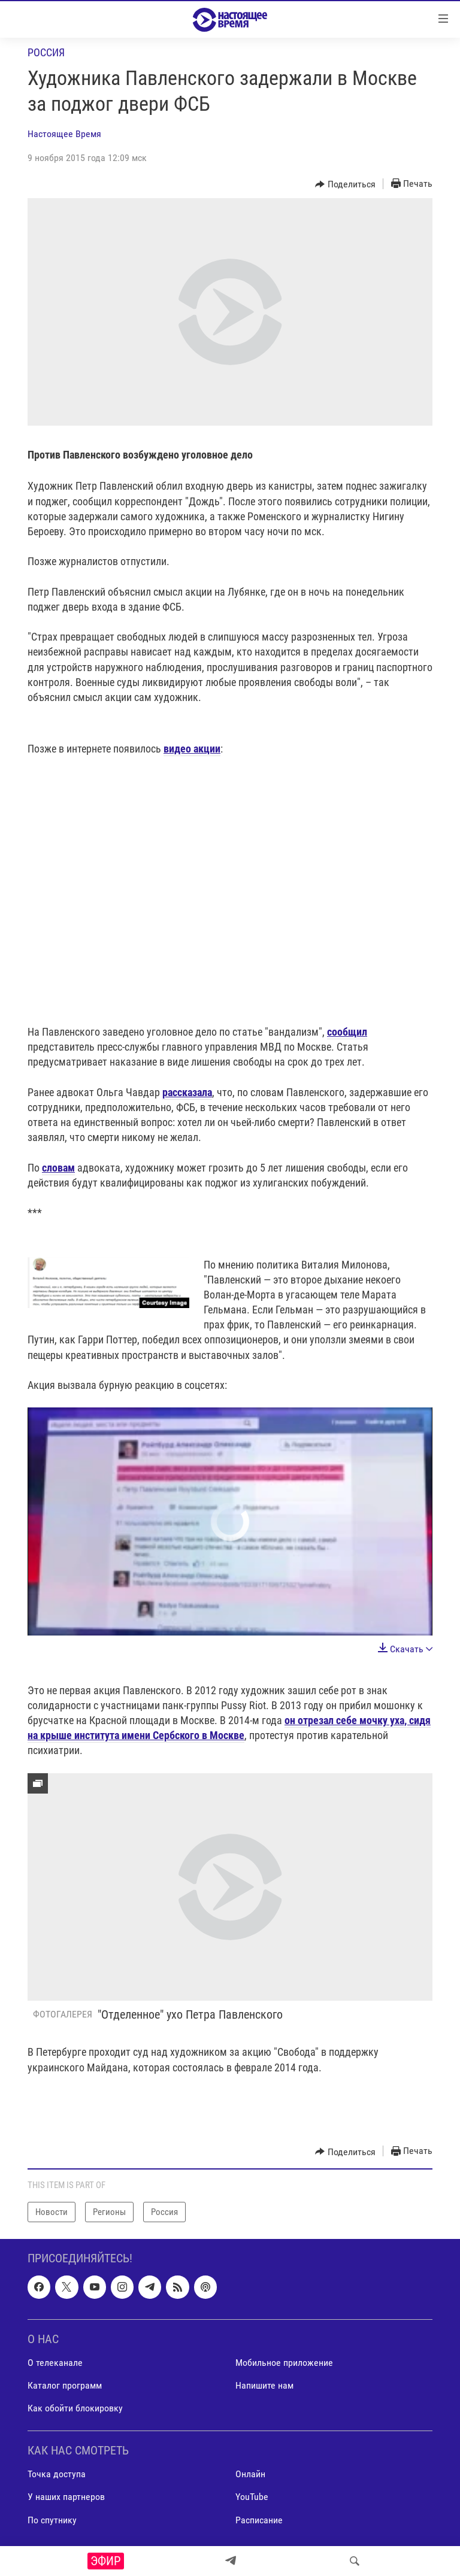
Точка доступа (57, 2474)
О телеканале (55, 2362)
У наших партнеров (66, 2497)
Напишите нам (264, 2385)
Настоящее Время (64, 133)
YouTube (251, 2497)
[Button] (345, 184)
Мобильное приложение (284, 2362)
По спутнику (52, 2520)
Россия (46, 52)
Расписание (259, 2520)
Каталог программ (65, 2385)
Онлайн (250, 2474)
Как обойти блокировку (75, 2408)
